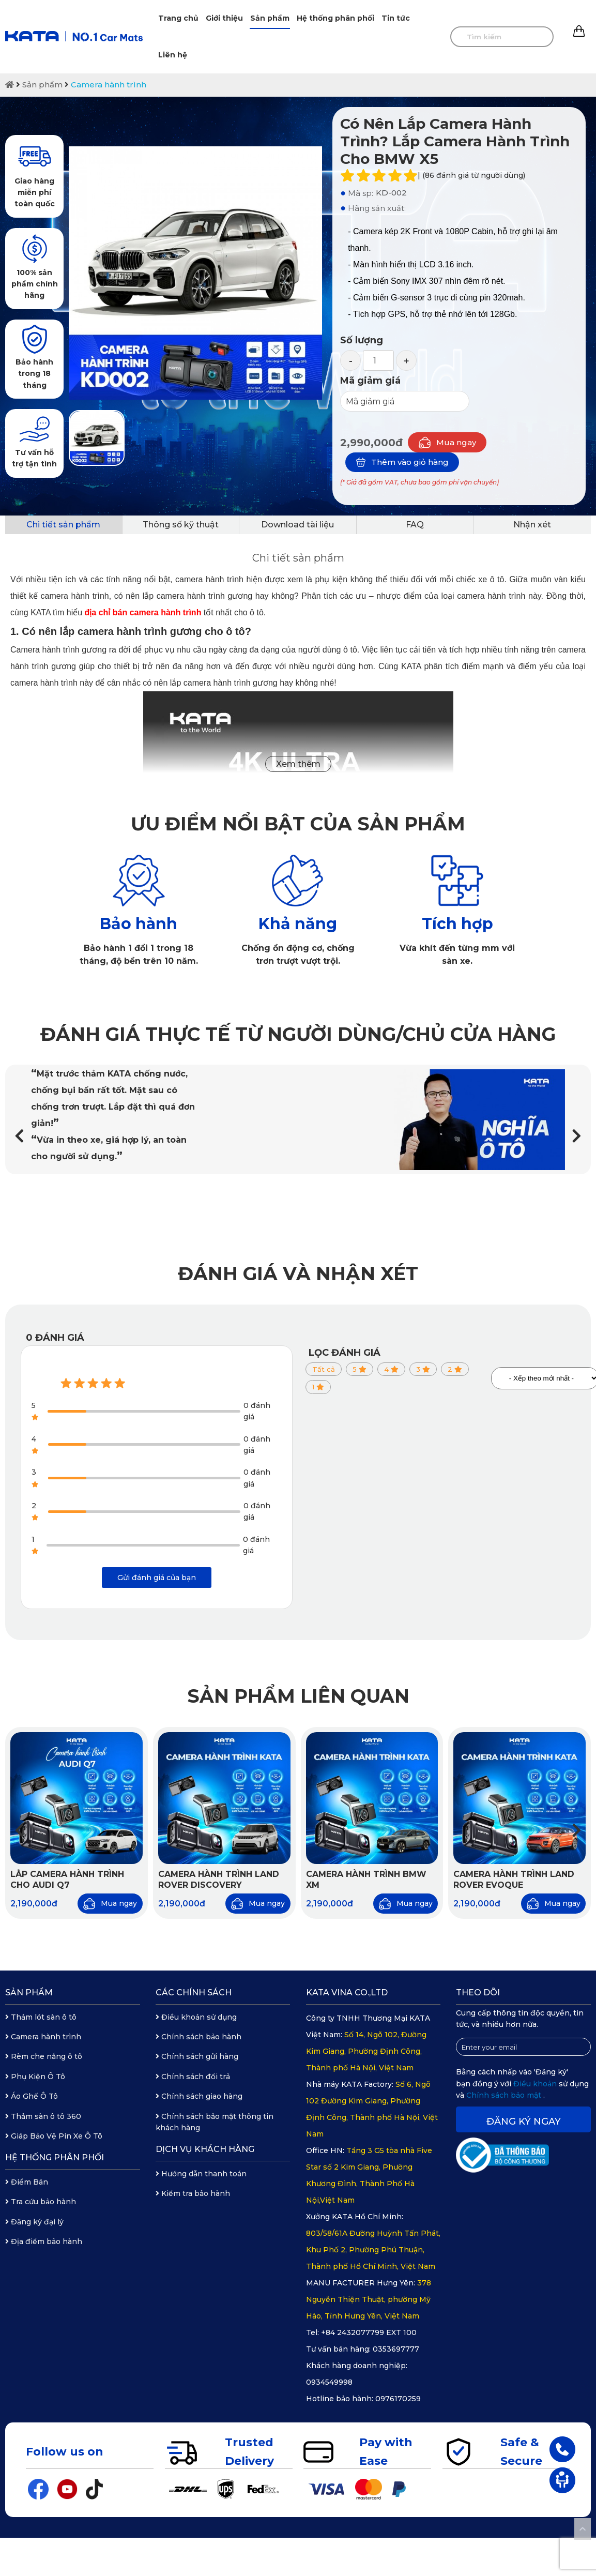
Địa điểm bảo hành (43, 2241)
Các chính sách (194, 1992)
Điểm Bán (26, 2182)
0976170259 (398, 2398)
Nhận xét (532, 524)
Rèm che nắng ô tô (43, 2056)
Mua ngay (447, 442)
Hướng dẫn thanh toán (201, 2173)
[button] (576, 1136)
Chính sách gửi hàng (197, 2056)
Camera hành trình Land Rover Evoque (513, 1879)
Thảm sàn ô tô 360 (43, 2116)
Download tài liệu (297, 524)
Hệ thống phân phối (335, 18)
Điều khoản (536, 2083)
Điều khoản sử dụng (196, 2017)
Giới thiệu (224, 18)
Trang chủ (178, 18)
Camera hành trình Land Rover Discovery (218, 1879)
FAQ (415, 524)
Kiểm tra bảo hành (193, 2193)
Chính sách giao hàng (199, 2096)
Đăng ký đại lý (34, 2221)
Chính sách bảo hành (198, 2036)
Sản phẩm (269, 18)
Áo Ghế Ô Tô (31, 2096)
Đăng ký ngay (523, 2121)
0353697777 (396, 2349)
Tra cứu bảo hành (40, 2201)
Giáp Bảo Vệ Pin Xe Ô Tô (53, 2136)
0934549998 (329, 2382)
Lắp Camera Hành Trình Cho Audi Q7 (67, 1879)
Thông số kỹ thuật (181, 524)
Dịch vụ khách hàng (205, 2149)
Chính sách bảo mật (504, 2095)
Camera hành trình (108, 84)
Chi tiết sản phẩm (63, 524)
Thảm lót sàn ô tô (41, 2017)
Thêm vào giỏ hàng (402, 462)
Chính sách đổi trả (193, 2076)
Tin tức (395, 18)
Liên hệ (172, 54)
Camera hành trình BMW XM (366, 1879)
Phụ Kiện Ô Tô (35, 2076)
